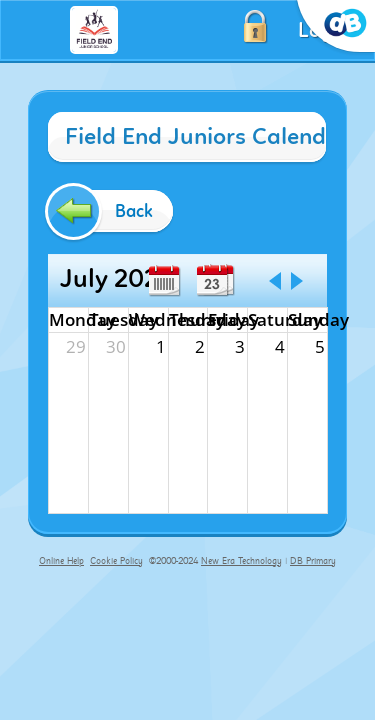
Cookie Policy (116, 561)
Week (164, 281)
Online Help (61, 561)
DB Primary (313, 561)
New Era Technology (241, 561)
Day (212, 281)
